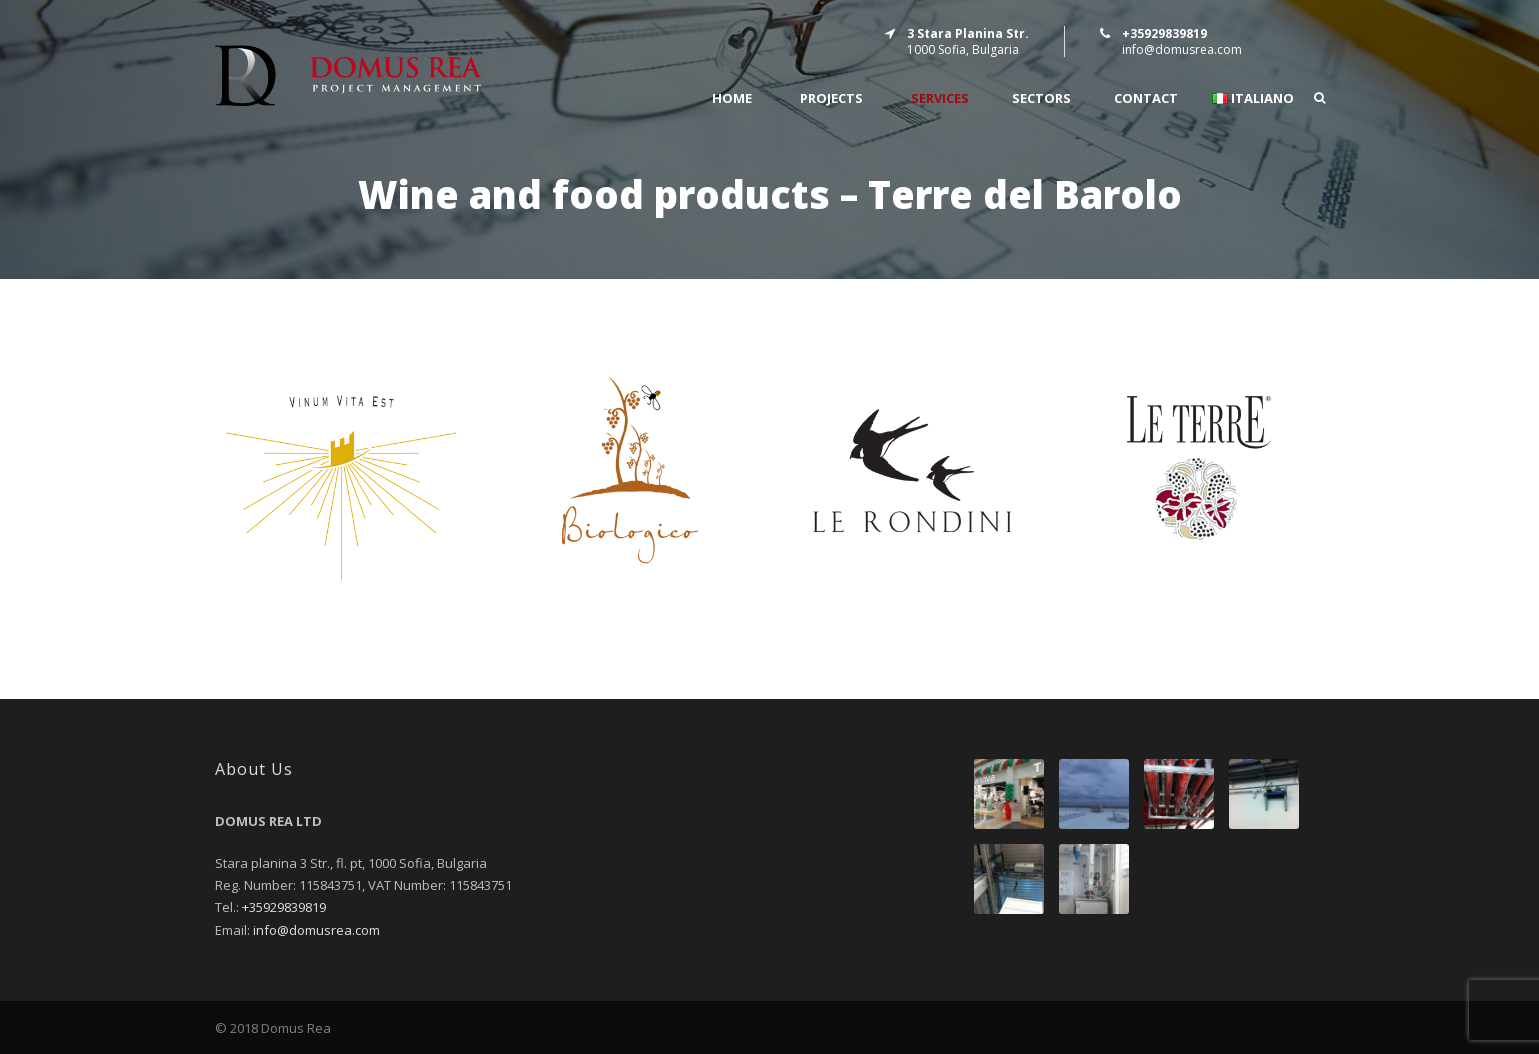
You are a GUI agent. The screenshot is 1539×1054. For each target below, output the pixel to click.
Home (732, 98)
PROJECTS (831, 98)
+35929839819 (284, 907)
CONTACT (1146, 98)
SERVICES (940, 98)
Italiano (1253, 98)
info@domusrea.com (1182, 49)
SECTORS (1041, 98)
